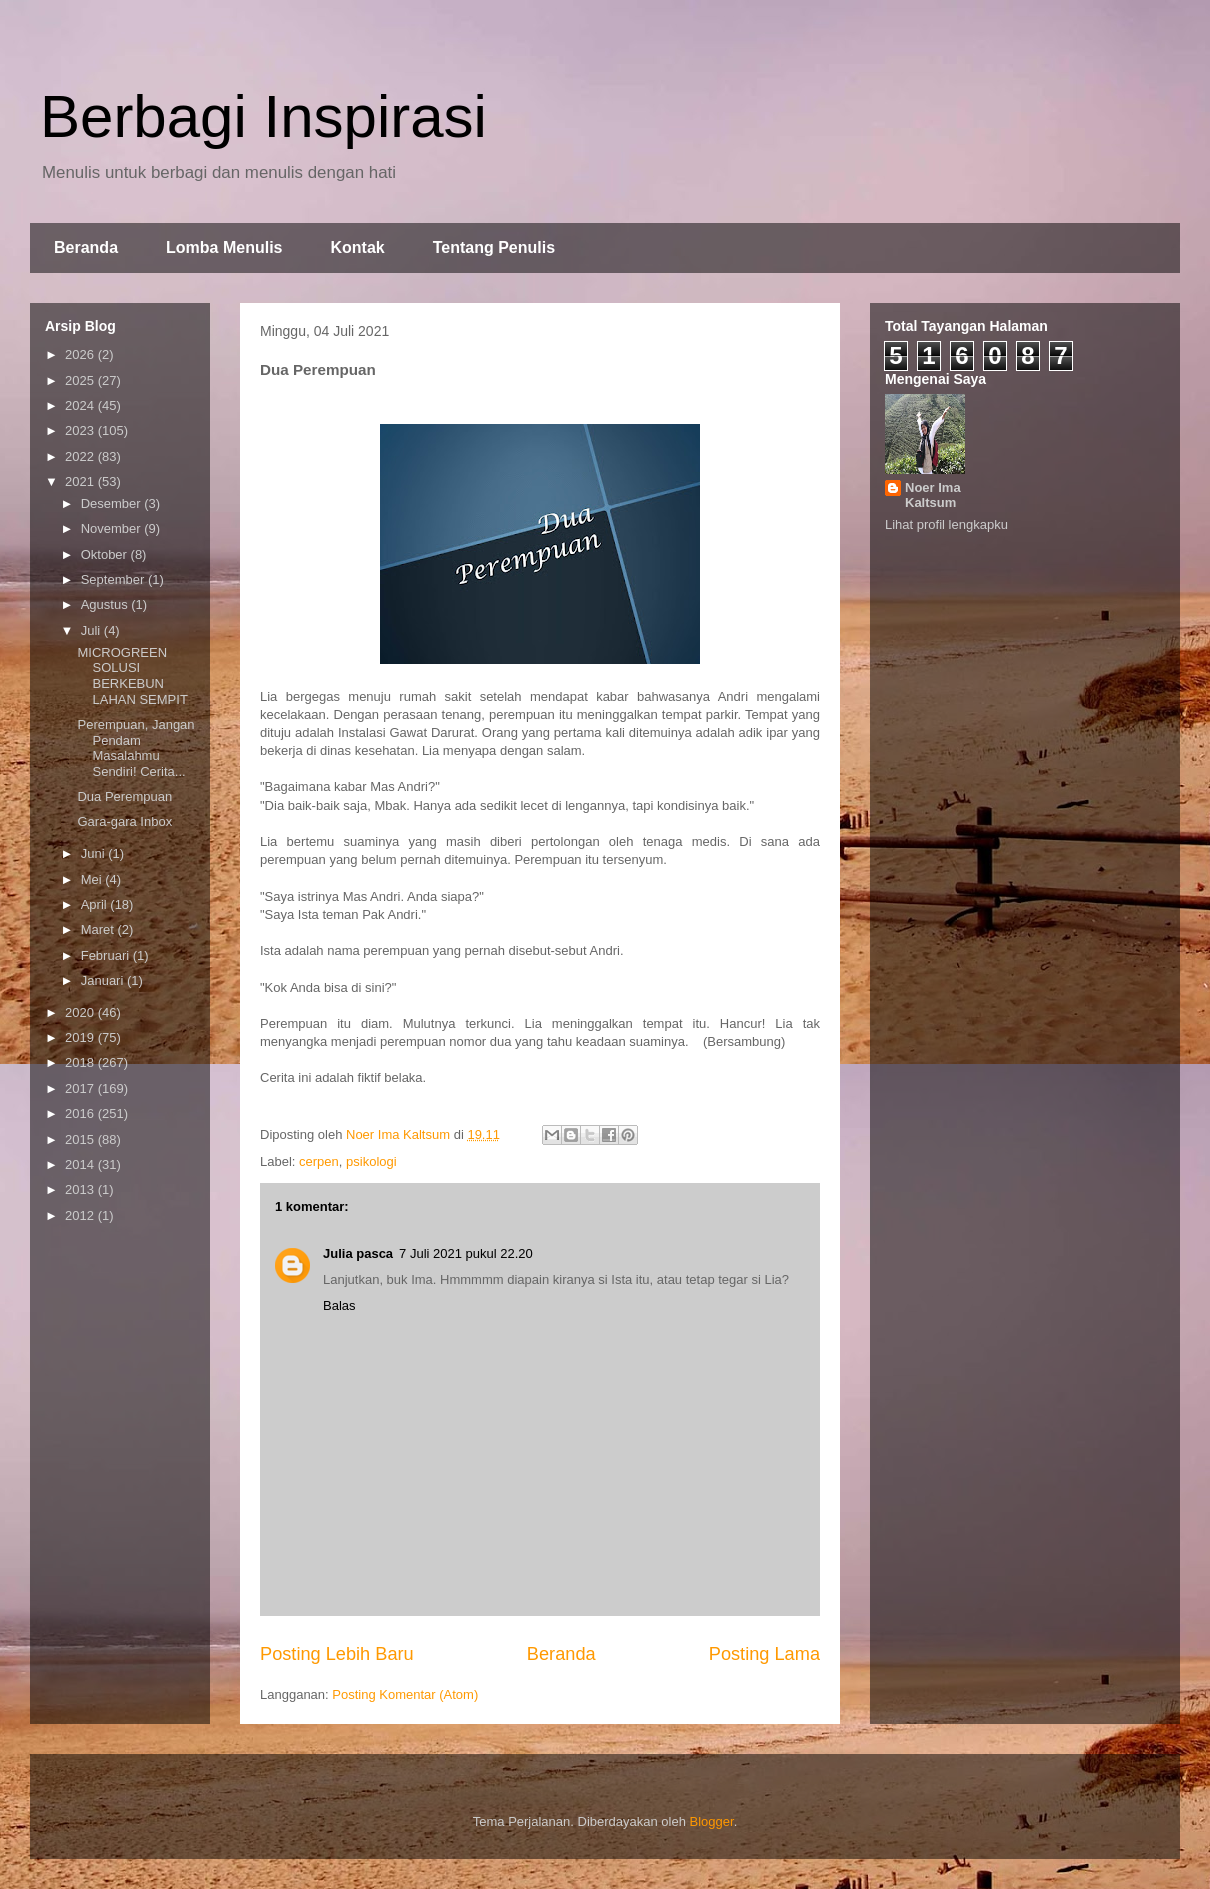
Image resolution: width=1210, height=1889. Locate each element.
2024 (81, 405)
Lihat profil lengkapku (946, 524)
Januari (104, 980)
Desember (113, 503)
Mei (93, 879)
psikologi (371, 1161)
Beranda (86, 247)
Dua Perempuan (124, 796)
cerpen (319, 1161)
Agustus (106, 604)
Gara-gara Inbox (124, 821)
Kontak (357, 247)
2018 (81, 1062)
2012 (81, 1215)
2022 (81, 456)
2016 (81, 1113)
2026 (81, 354)
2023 (81, 430)
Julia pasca (358, 1253)
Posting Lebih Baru (337, 1654)
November (113, 528)
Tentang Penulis (494, 247)
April (96, 904)
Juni (94, 853)
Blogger (712, 1821)
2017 (81, 1088)
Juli (92, 630)
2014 (81, 1164)
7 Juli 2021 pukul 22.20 (466, 1253)
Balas (339, 1305)
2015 (81, 1139)
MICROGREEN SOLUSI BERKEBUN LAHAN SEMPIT (132, 676)
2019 (81, 1037)
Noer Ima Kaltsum (933, 495)
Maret (99, 929)
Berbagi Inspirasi (263, 116)
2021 (81, 481)
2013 (81, 1189)
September (114, 579)
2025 (81, 380)
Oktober (106, 554)
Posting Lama (764, 1654)
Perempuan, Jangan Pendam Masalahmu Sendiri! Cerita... (135, 748)
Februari (107, 955)
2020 (81, 1012)
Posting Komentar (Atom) (405, 1694)
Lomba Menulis (224, 247)
